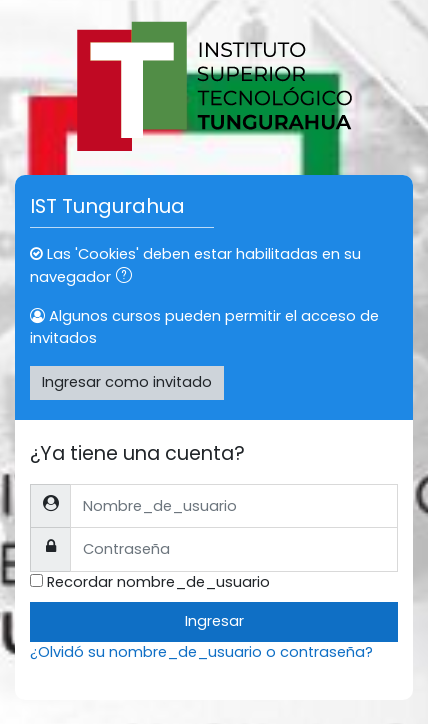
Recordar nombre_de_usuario (158, 582)
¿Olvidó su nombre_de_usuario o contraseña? (201, 652)
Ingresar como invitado (127, 382)
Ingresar (214, 621)
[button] (128, 278)
